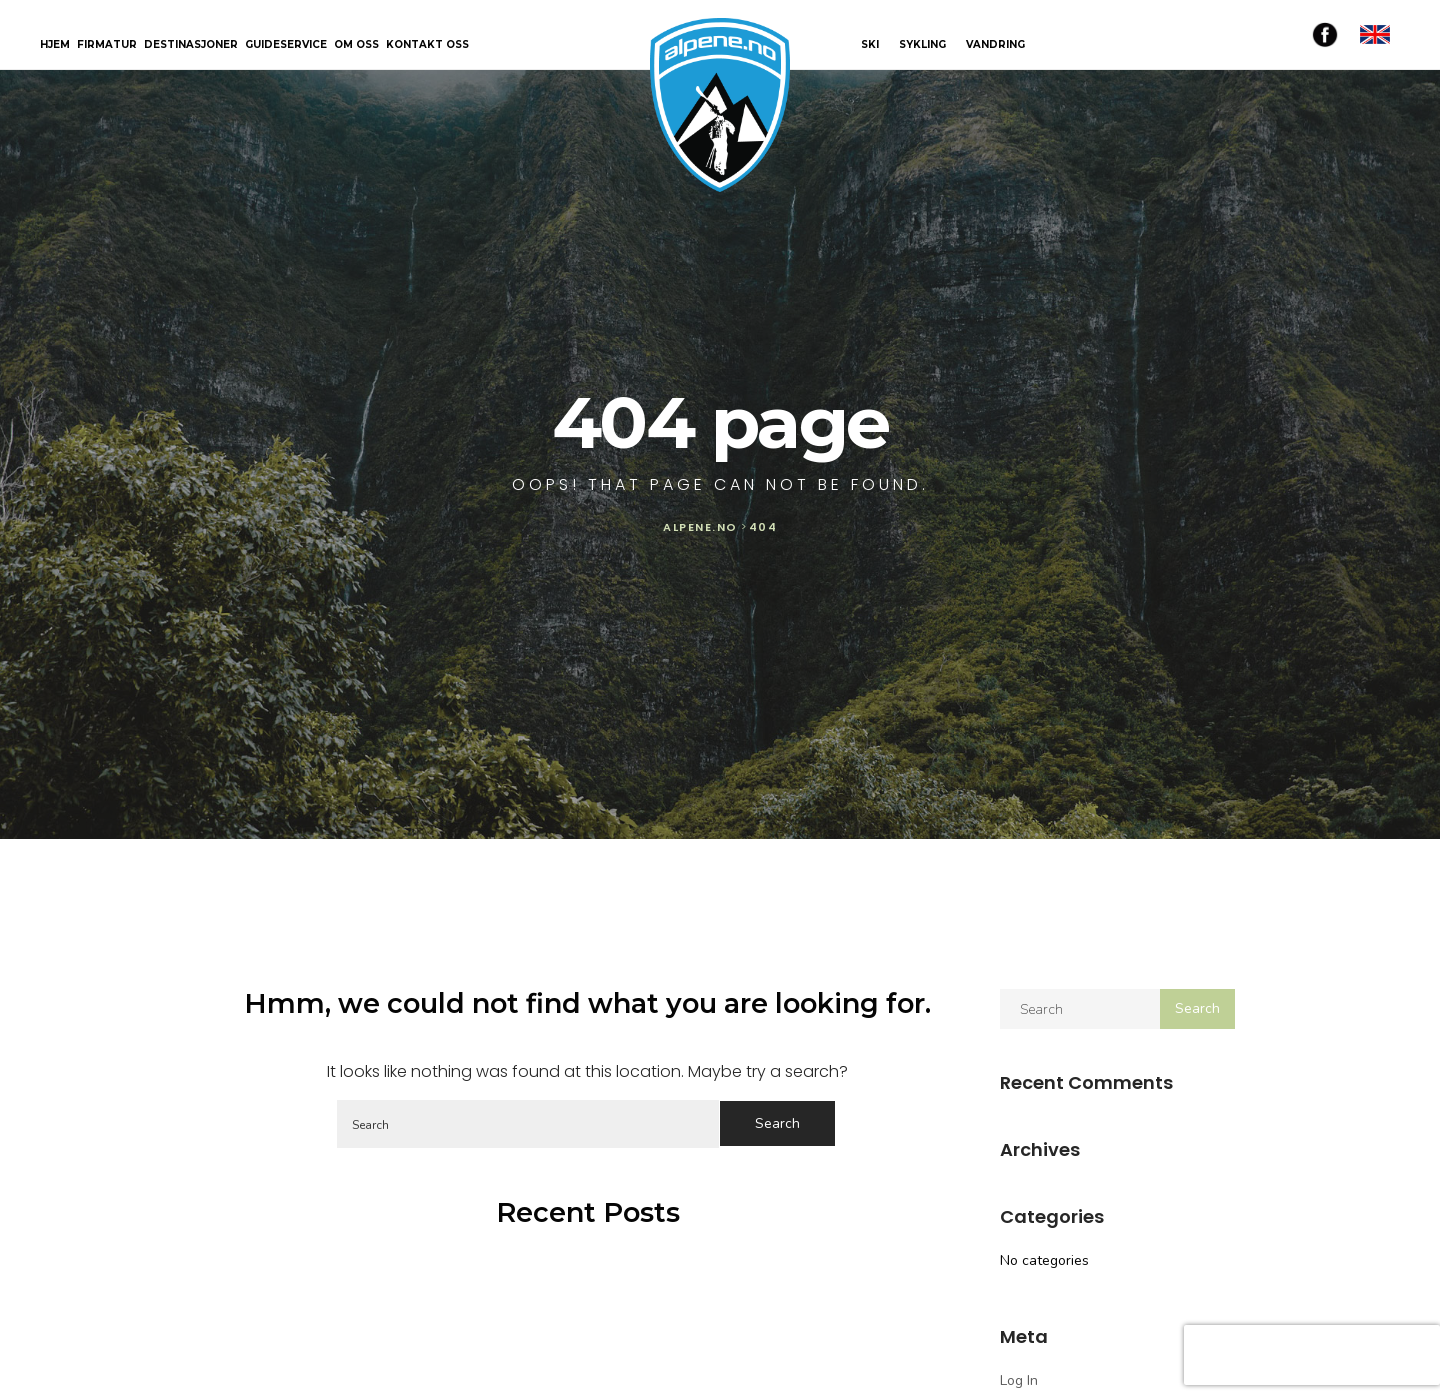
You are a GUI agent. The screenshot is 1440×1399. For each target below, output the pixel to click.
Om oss (356, 45)
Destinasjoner (191, 45)
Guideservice (286, 45)
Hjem (55, 45)
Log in (1019, 1380)
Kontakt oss (427, 45)
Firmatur (107, 45)
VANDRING (995, 44)
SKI (870, 44)
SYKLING (922, 44)
